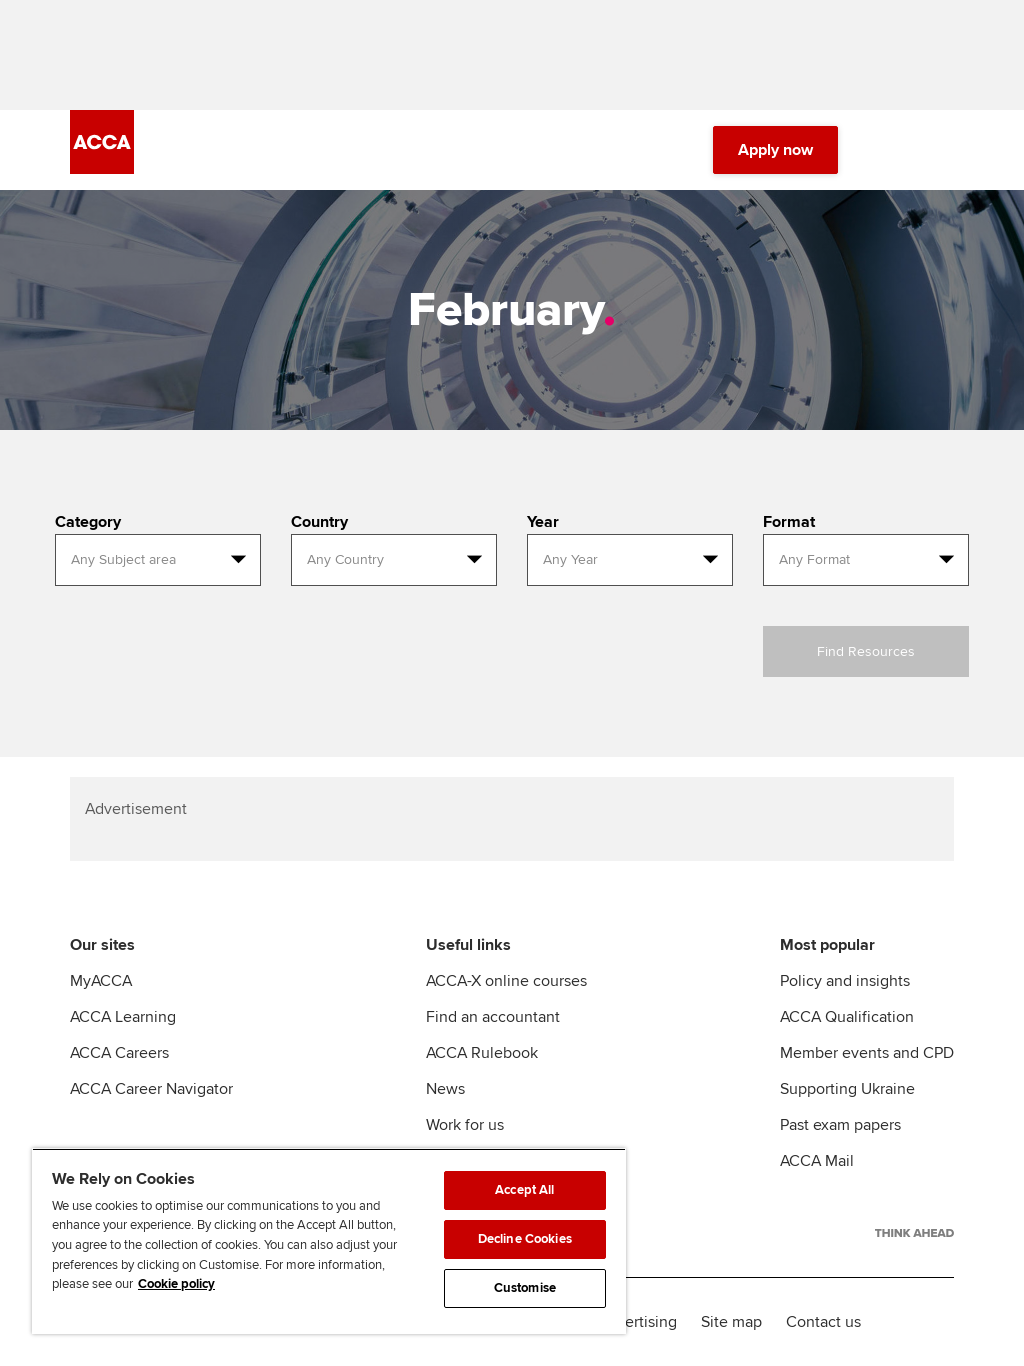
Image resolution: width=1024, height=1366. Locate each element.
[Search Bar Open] (886, 150)
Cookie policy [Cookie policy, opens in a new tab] (176, 1284)
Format (789, 522)
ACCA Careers (119, 1053)
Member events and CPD (867, 1053)
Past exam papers (840, 1125)
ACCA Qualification (847, 1017)
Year (543, 522)
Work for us (465, 1125)
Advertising (637, 1322)
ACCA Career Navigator (151, 1089)
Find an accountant (493, 1017)
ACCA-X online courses (506, 981)
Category (88, 522)
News (445, 1089)
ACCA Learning (123, 1017)
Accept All (524, 1190)
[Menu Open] (942, 150)
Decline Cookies (525, 1239)
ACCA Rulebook (482, 1053)
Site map (731, 1322)
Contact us (823, 1322)
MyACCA (101, 981)
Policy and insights (845, 981)
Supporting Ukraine (847, 1089)
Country (319, 522)
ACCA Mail (817, 1161)
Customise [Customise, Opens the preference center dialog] (525, 1288)
